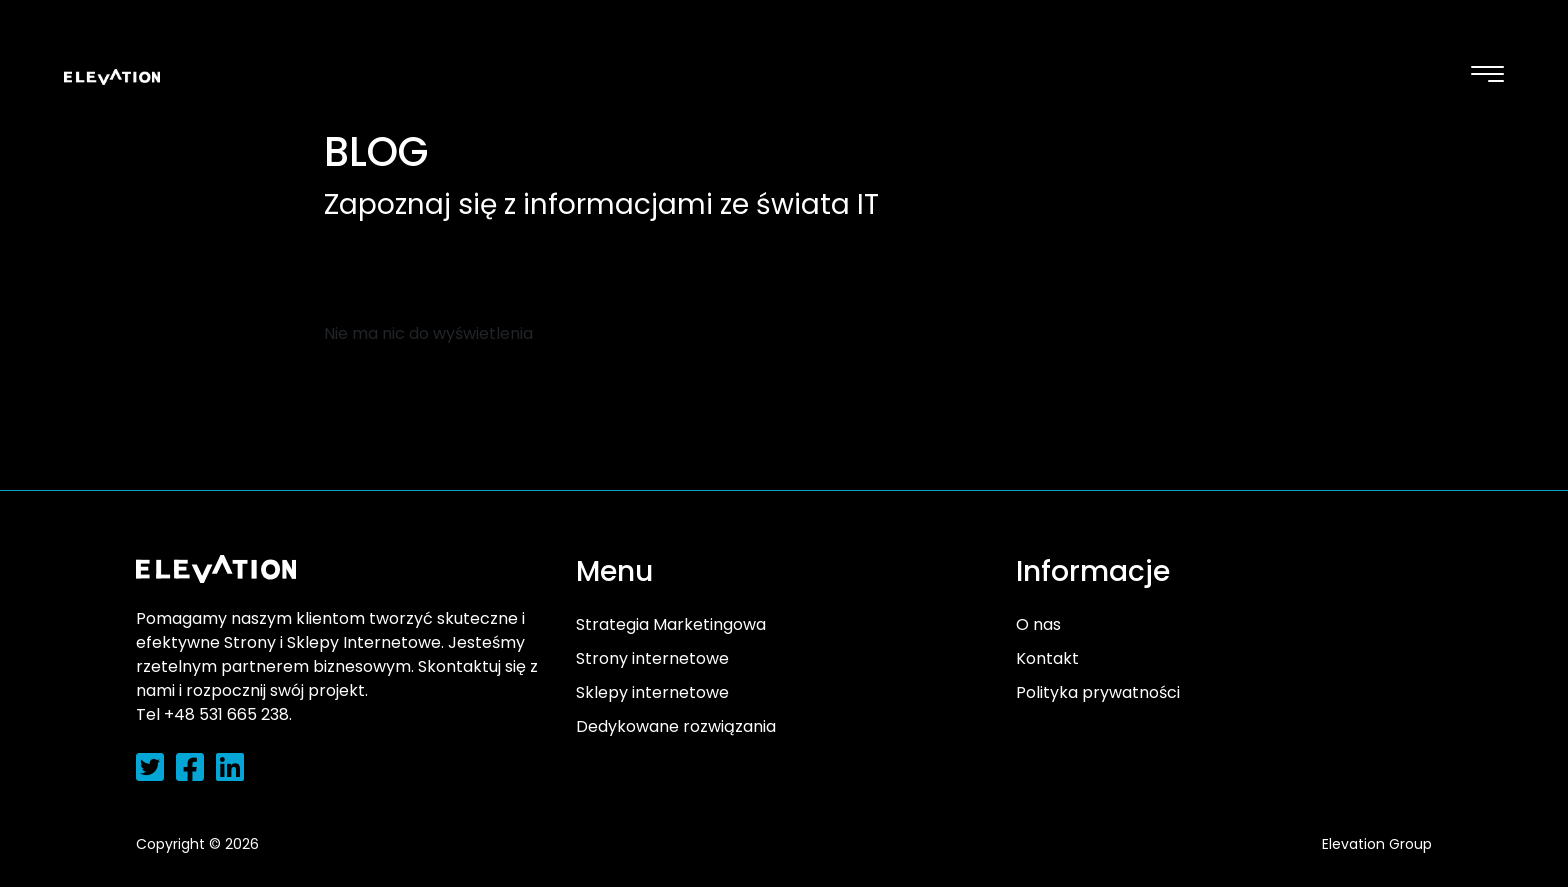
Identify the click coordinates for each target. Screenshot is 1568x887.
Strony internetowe (652, 658)
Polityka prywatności (1098, 692)
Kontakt (1047, 658)
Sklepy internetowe (652, 692)
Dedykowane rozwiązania (676, 726)
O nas (1038, 624)
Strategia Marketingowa (671, 624)
